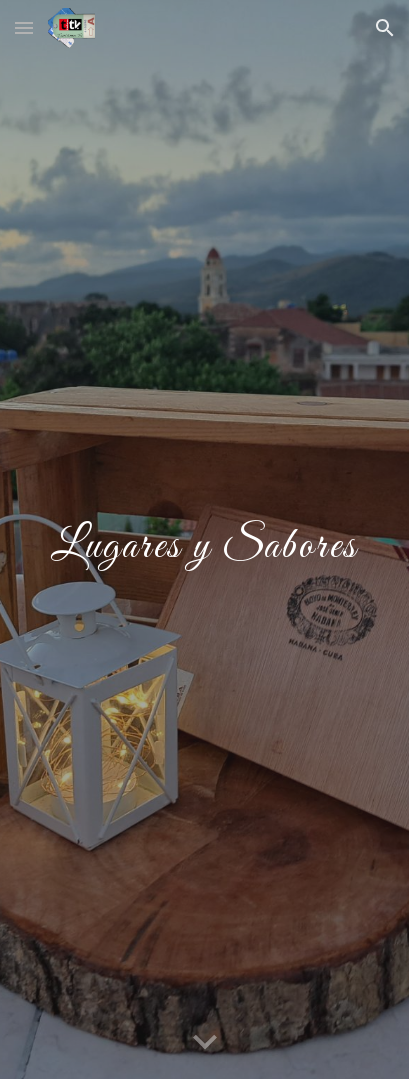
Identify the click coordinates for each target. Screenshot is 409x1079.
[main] (204, 540)
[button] (24, 27)
